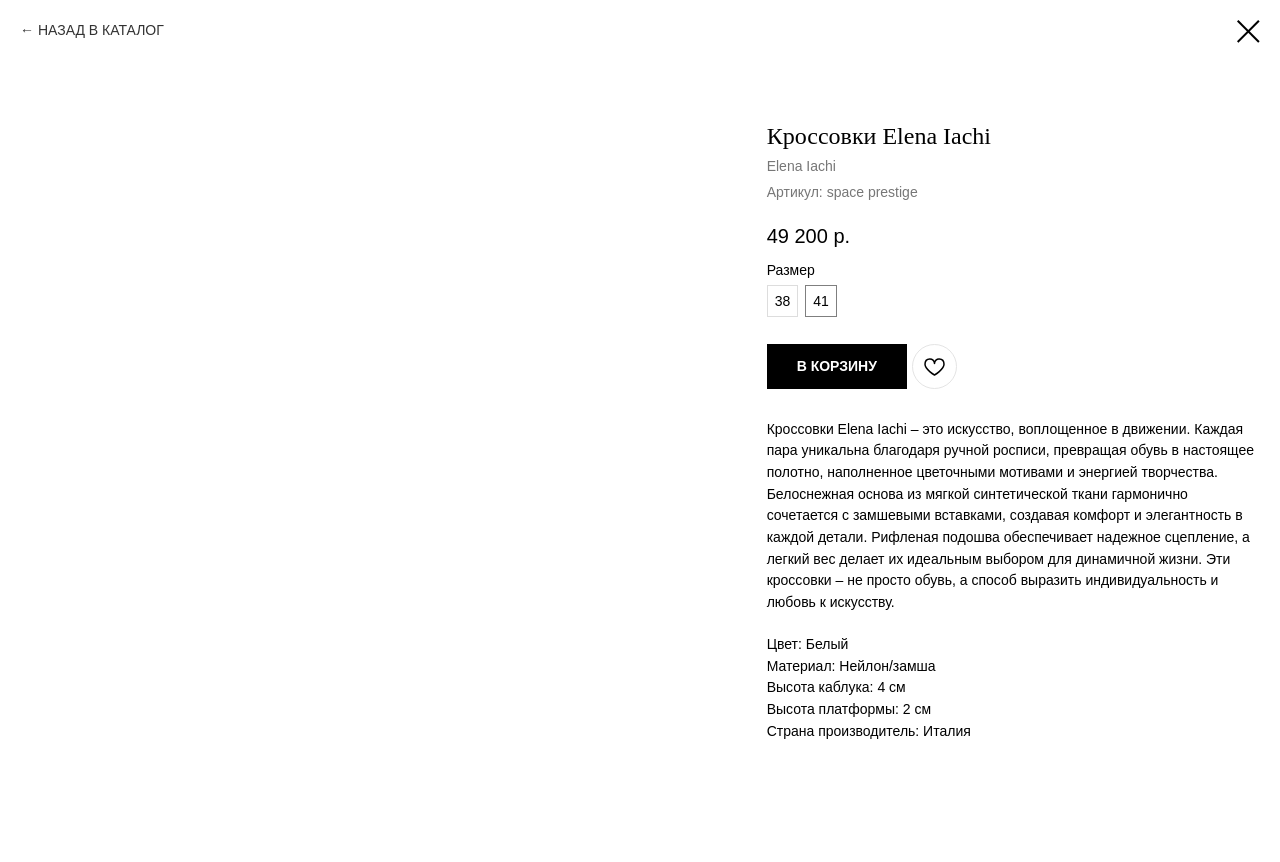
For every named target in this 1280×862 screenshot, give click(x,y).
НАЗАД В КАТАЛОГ (101, 30)
